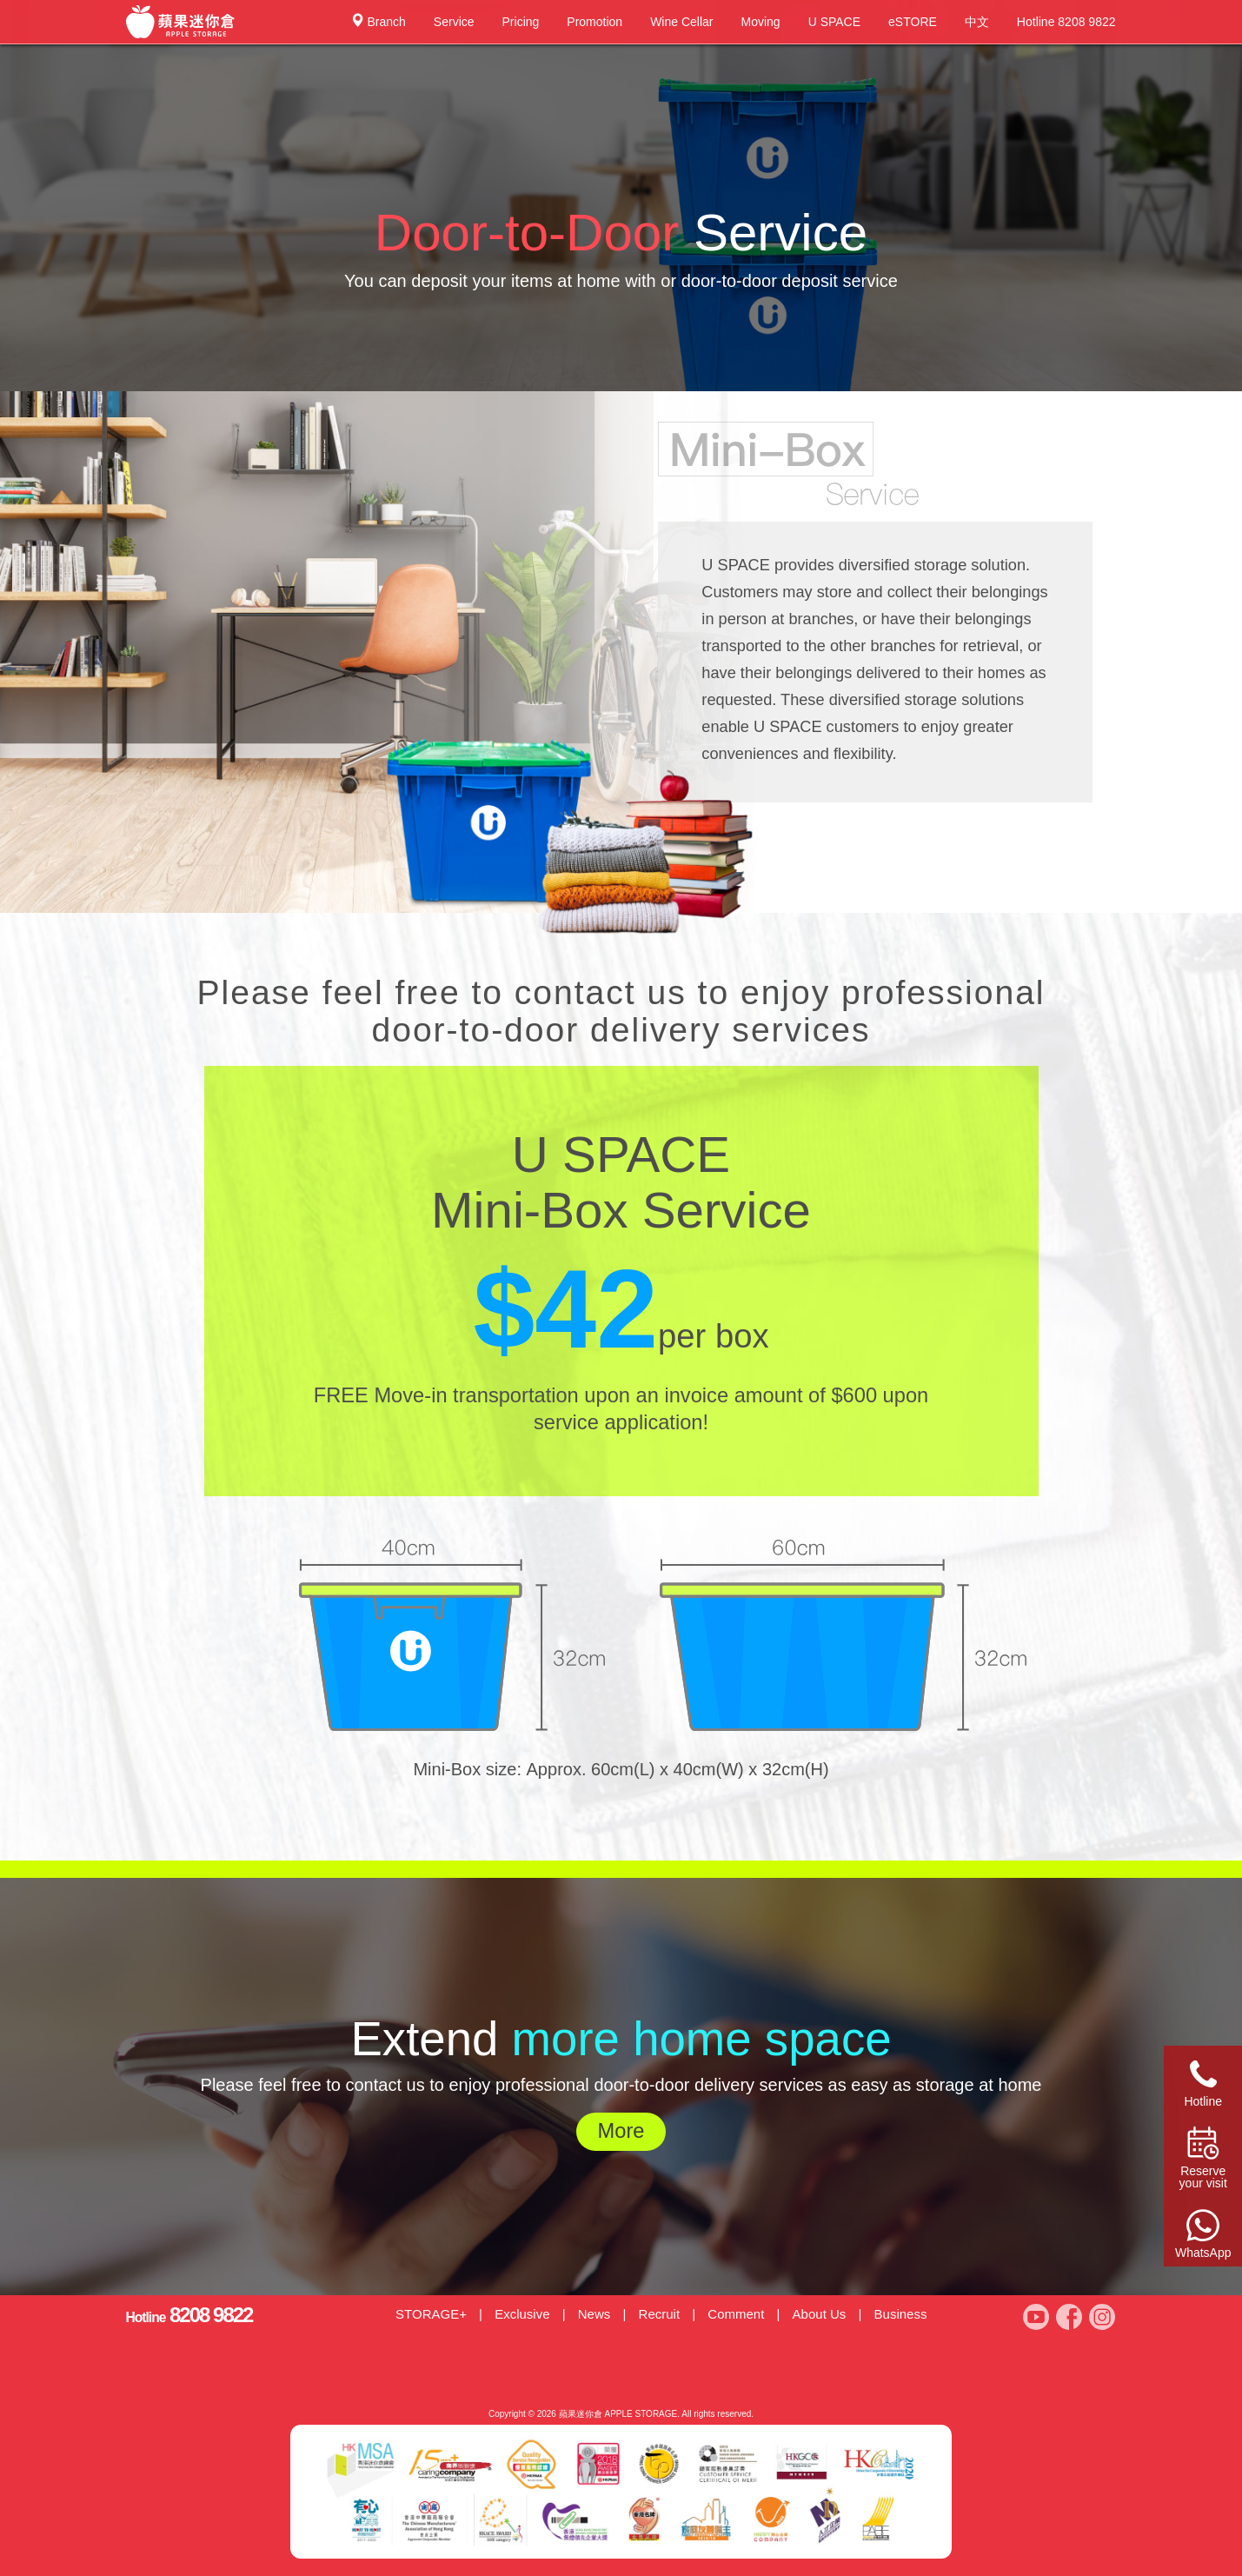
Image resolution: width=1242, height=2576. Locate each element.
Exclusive (522, 2313)
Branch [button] (378, 21)
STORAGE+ (431, 2313)
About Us (820, 2313)
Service (454, 22)
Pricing (521, 22)
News (594, 2313)
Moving (760, 22)
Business (900, 2313)
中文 (977, 22)
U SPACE (834, 22)
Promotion (594, 22)
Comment (735, 2313)
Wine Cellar (681, 22)
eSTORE (912, 22)
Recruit (660, 2313)
